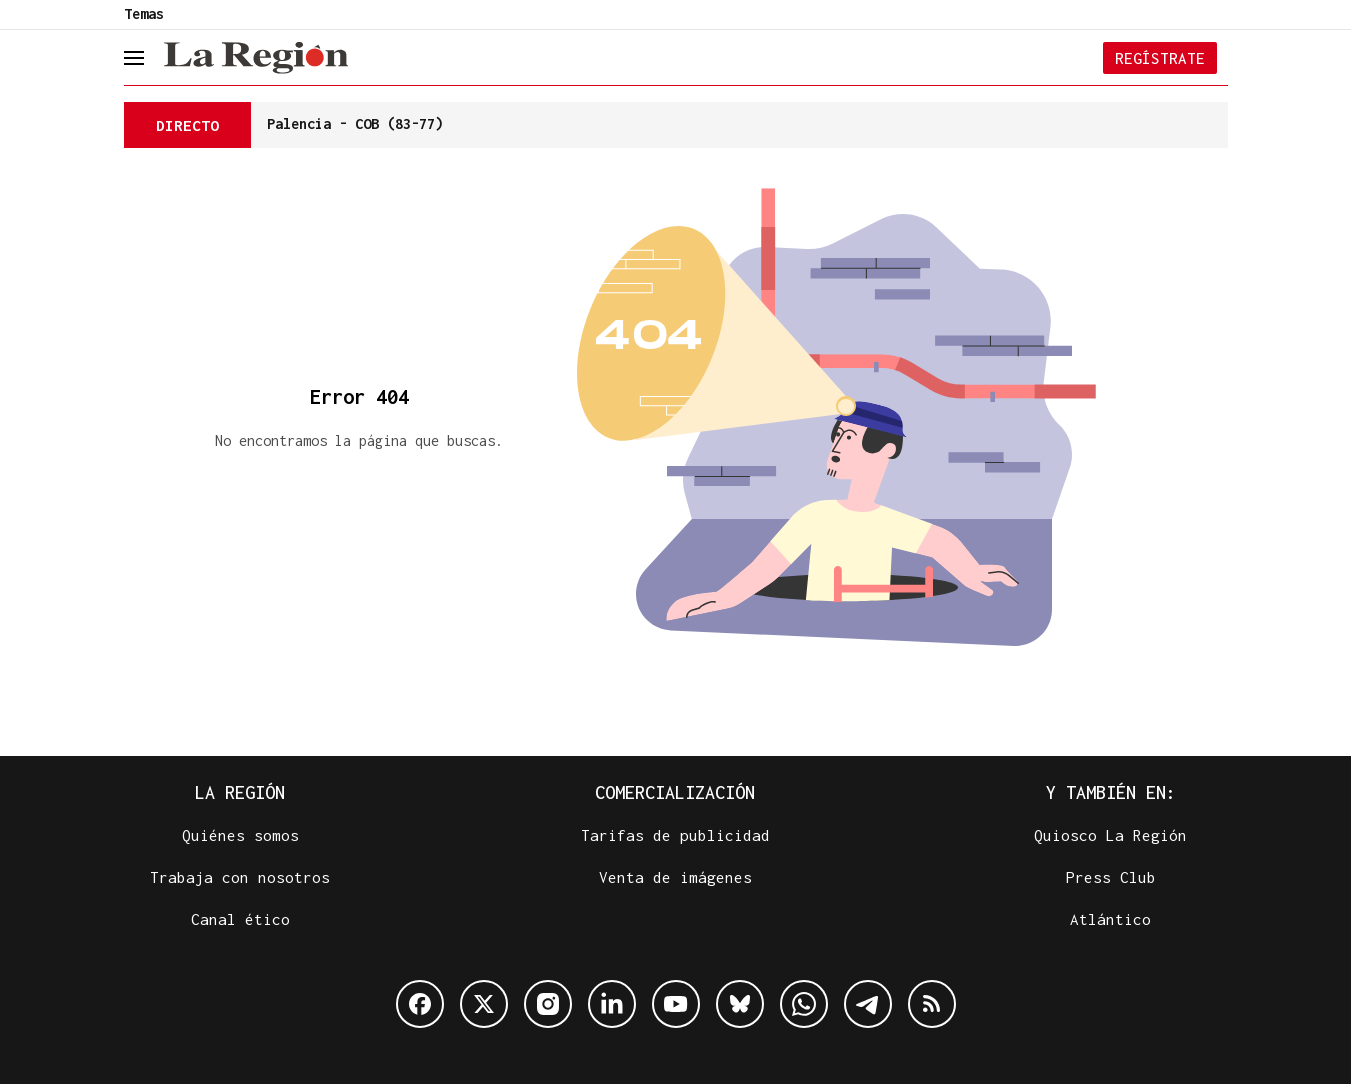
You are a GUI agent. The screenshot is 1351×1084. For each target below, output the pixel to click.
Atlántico (1110, 919)
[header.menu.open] (149, 58)
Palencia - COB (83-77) (355, 123)
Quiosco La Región (1110, 835)
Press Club (1111, 877)
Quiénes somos (240, 835)
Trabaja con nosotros (240, 877)
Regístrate (1160, 58)
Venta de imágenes (675, 877)
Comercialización (675, 792)
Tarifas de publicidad (675, 835)
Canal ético (240, 919)
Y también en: (1111, 792)
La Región (240, 792)
